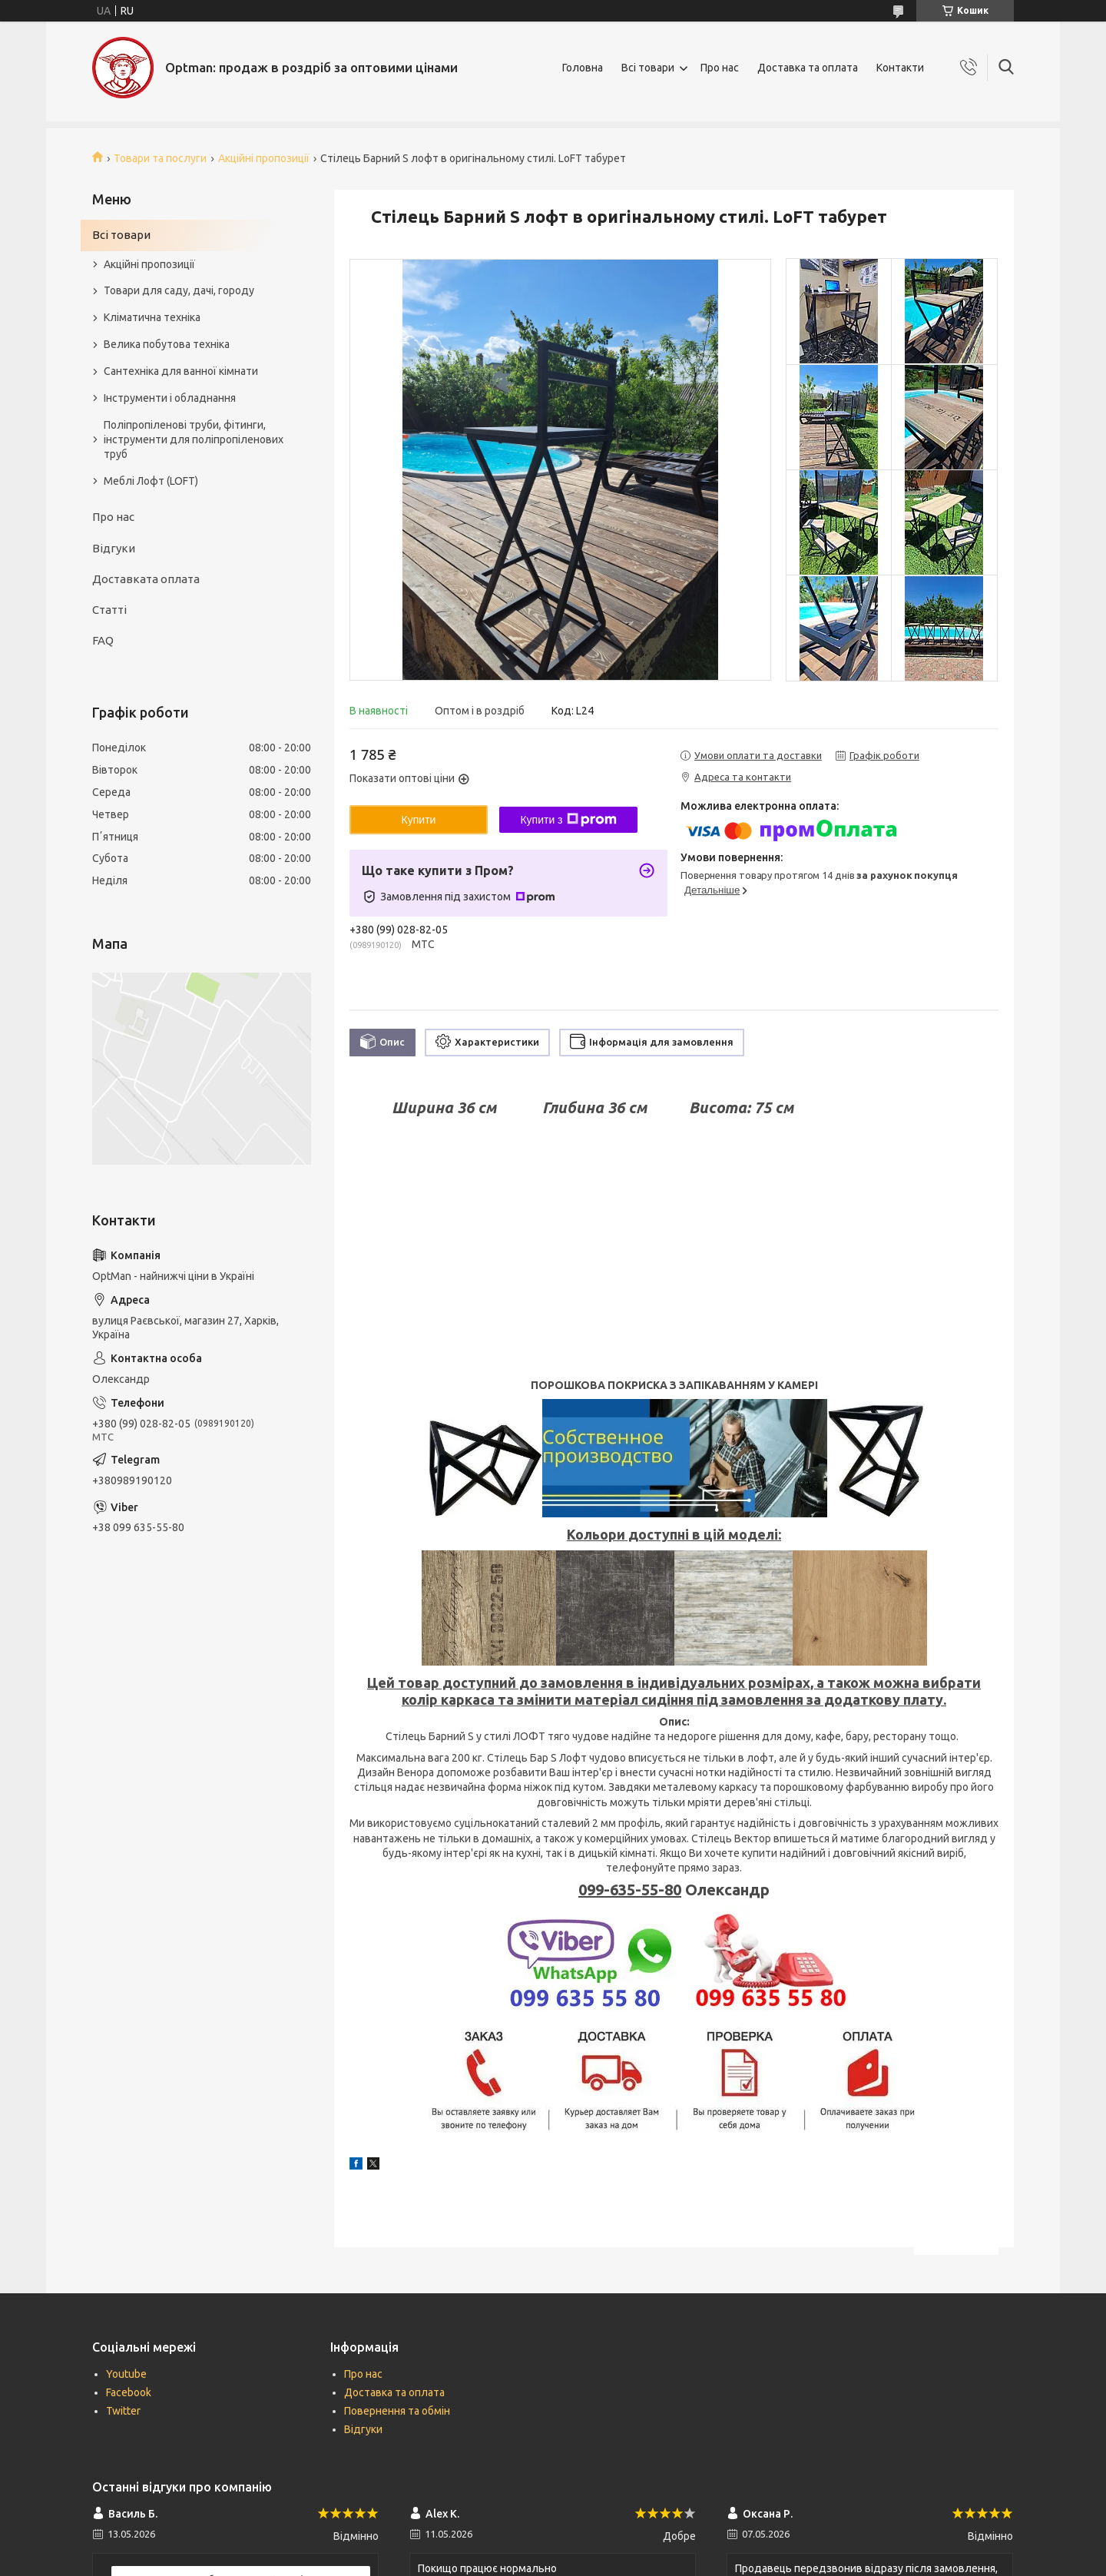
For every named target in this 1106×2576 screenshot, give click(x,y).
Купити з (568, 820)
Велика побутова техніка (167, 344)
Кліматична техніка (152, 317)
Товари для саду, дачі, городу (179, 290)
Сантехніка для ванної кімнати (181, 371)
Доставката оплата (146, 578)
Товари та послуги (160, 158)
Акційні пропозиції (264, 158)
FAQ (103, 640)
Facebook (128, 2392)
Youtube (126, 2374)
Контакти (900, 67)
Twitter (123, 2411)
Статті (109, 609)
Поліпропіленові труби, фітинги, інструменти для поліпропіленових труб (193, 439)
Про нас (719, 67)
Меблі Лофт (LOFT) (151, 481)
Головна (582, 67)
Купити (419, 820)
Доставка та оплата (807, 67)
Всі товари (647, 67)
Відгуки (113, 548)
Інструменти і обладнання (170, 398)
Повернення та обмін (397, 2411)
